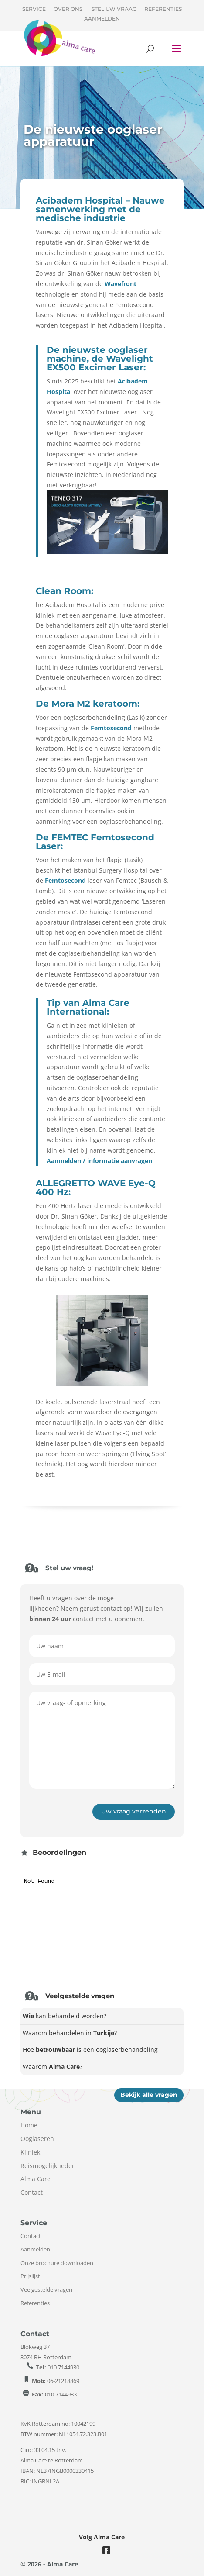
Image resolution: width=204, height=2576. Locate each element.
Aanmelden (102, 18)
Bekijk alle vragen (148, 2095)
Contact (31, 2192)
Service (34, 9)
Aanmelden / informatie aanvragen (99, 1161)
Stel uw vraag (114, 9)
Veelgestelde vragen (46, 2289)
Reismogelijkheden (48, 2166)
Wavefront (120, 284)
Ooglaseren (37, 2138)
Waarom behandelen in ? (70, 2033)
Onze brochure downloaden (56, 2263)
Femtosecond (111, 728)
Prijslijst (30, 2276)
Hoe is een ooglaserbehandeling (90, 2049)
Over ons (68, 9)
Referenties (163, 9)
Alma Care (35, 2179)
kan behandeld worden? (64, 2016)
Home (28, 2125)
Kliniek (30, 2152)
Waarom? (52, 2066)
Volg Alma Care (102, 2537)
